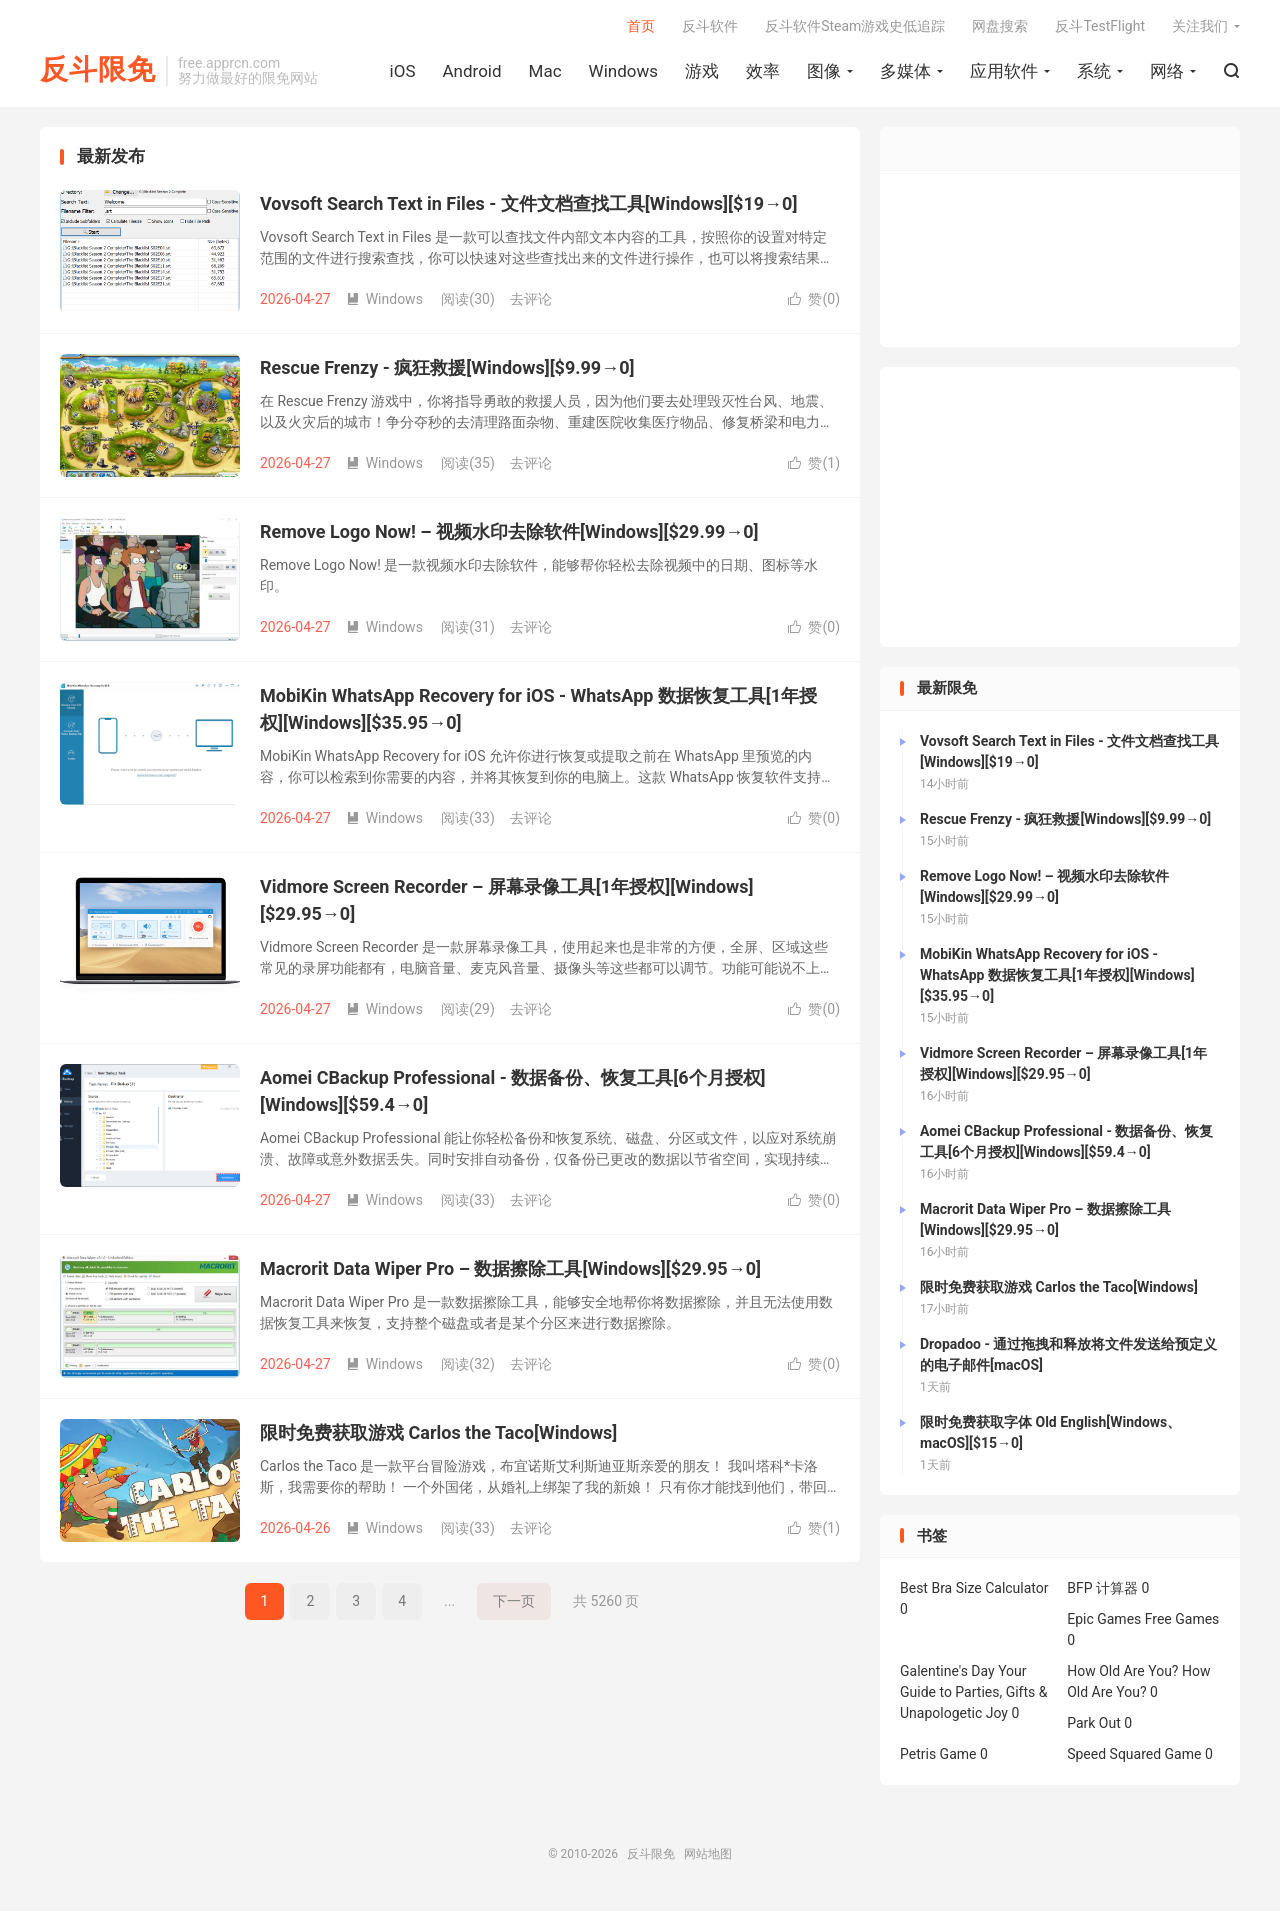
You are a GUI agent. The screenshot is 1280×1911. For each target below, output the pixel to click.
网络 (1167, 71)
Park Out (1094, 1724)
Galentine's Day (947, 1672)
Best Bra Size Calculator (974, 1589)
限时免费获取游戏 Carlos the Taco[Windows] (438, 1432)
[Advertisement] (1060, 508)
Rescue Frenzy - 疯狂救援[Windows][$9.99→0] (447, 367)
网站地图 (708, 1855)
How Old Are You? (1122, 1672)
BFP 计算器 (1102, 1589)
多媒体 (905, 71)
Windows (623, 71)
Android (471, 71)
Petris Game (938, 1755)
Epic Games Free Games (1143, 1620)
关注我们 (1200, 26)
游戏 (702, 71)
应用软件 (1004, 71)
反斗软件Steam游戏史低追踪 (855, 26)
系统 (1094, 71)
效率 (763, 71)
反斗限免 (98, 70)
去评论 (531, 299)
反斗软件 (710, 26)
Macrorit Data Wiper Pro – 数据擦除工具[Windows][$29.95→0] (510, 1268)
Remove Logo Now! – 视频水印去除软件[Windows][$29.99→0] (509, 531)
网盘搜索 (1000, 26)
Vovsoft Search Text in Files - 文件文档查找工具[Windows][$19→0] (528, 203)
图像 (824, 71)
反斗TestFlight (1100, 26)
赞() (814, 299)
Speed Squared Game (1134, 1755)
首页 (641, 26)
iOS (403, 71)
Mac (545, 71)
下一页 (514, 1601)
